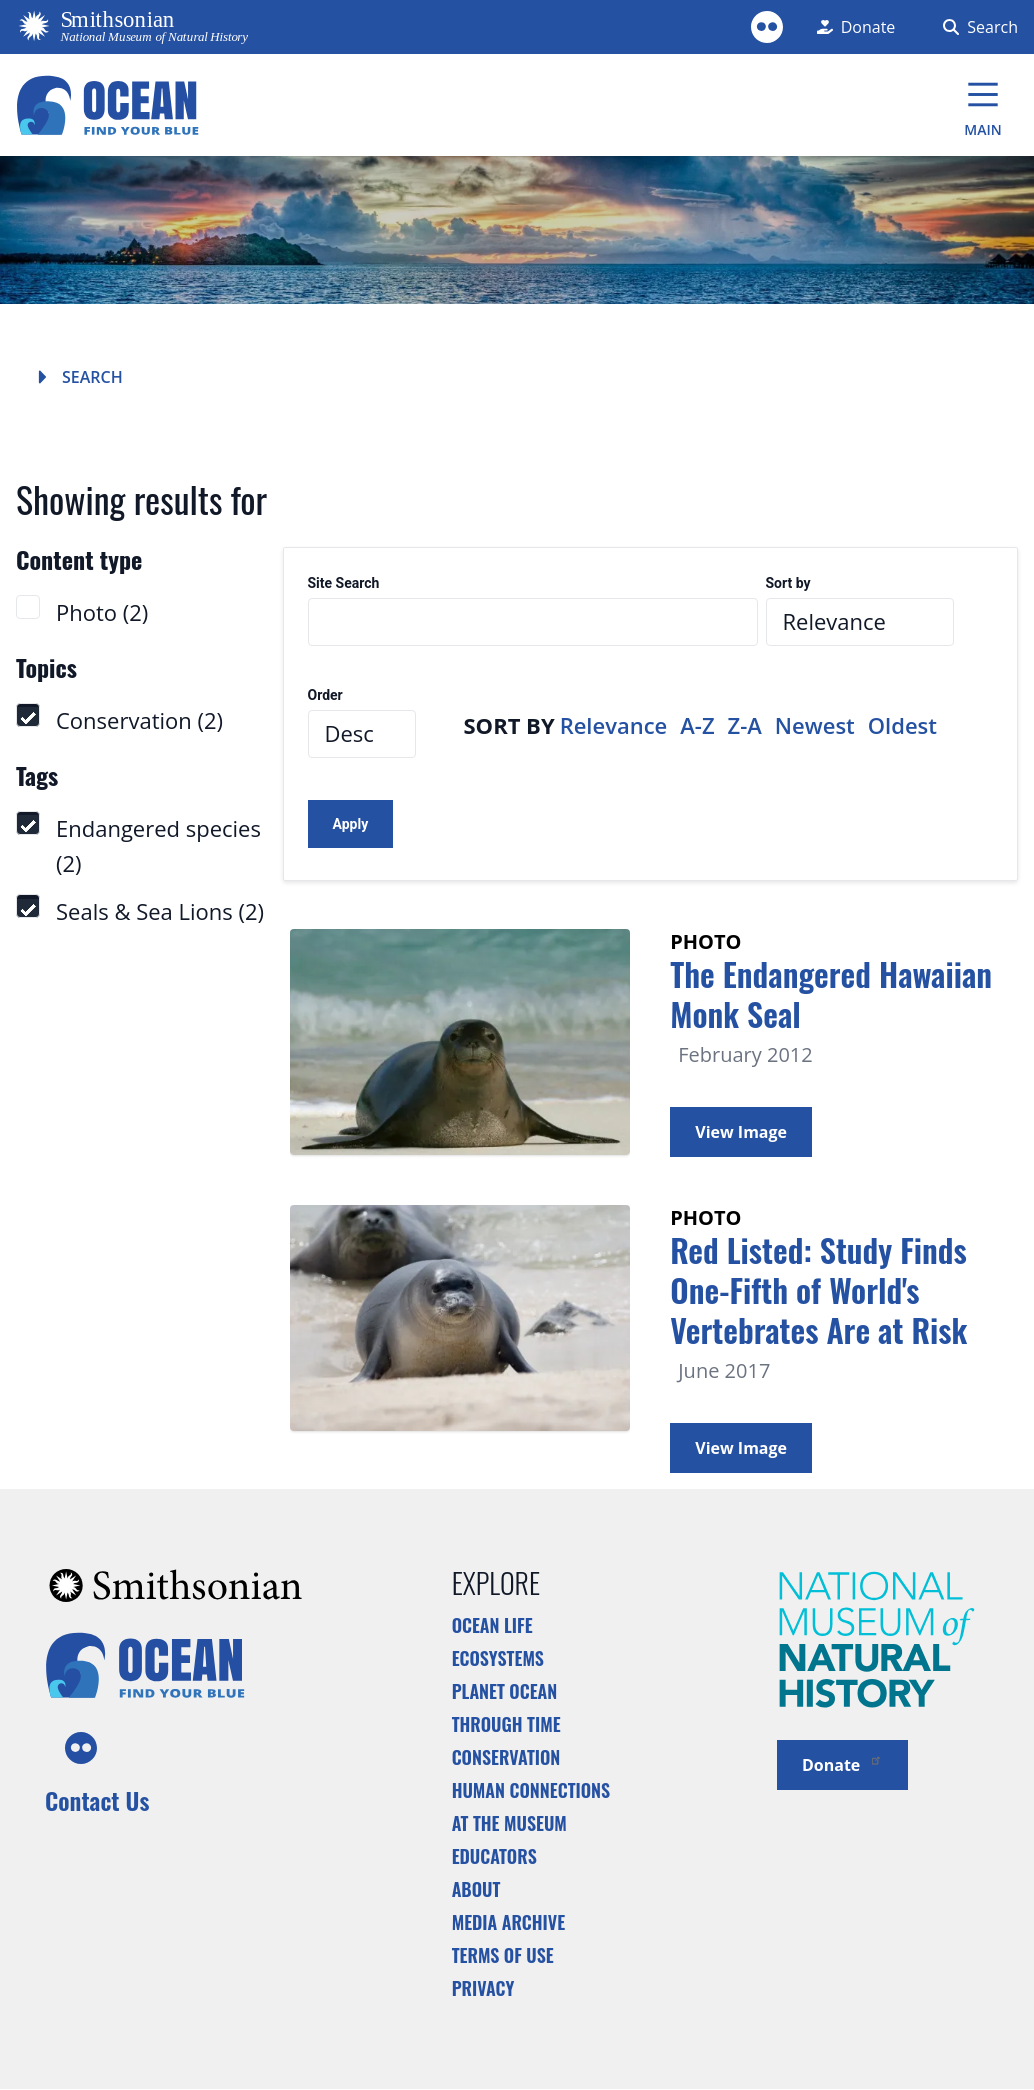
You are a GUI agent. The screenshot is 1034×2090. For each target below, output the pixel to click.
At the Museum (509, 1823)
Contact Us (97, 1800)
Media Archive (508, 1922)
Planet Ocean (505, 1691)
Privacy (483, 1988)
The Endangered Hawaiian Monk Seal (831, 993)
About (476, 1889)
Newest (815, 725)
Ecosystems (498, 1658)
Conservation (506, 1757)
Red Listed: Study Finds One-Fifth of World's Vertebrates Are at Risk (818, 1289)
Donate (842, 1763)
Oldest (902, 725)
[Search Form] (976, 27)
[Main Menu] (983, 105)
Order (325, 695)
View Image (741, 1132)
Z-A (745, 725)
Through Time (506, 1724)
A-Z (697, 725)
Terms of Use (503, 1955)
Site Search (344, 583)
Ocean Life (492, 1625)
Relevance (614, 725)
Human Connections (531, 1790)
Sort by (788, 583)
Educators (494, 1856)
